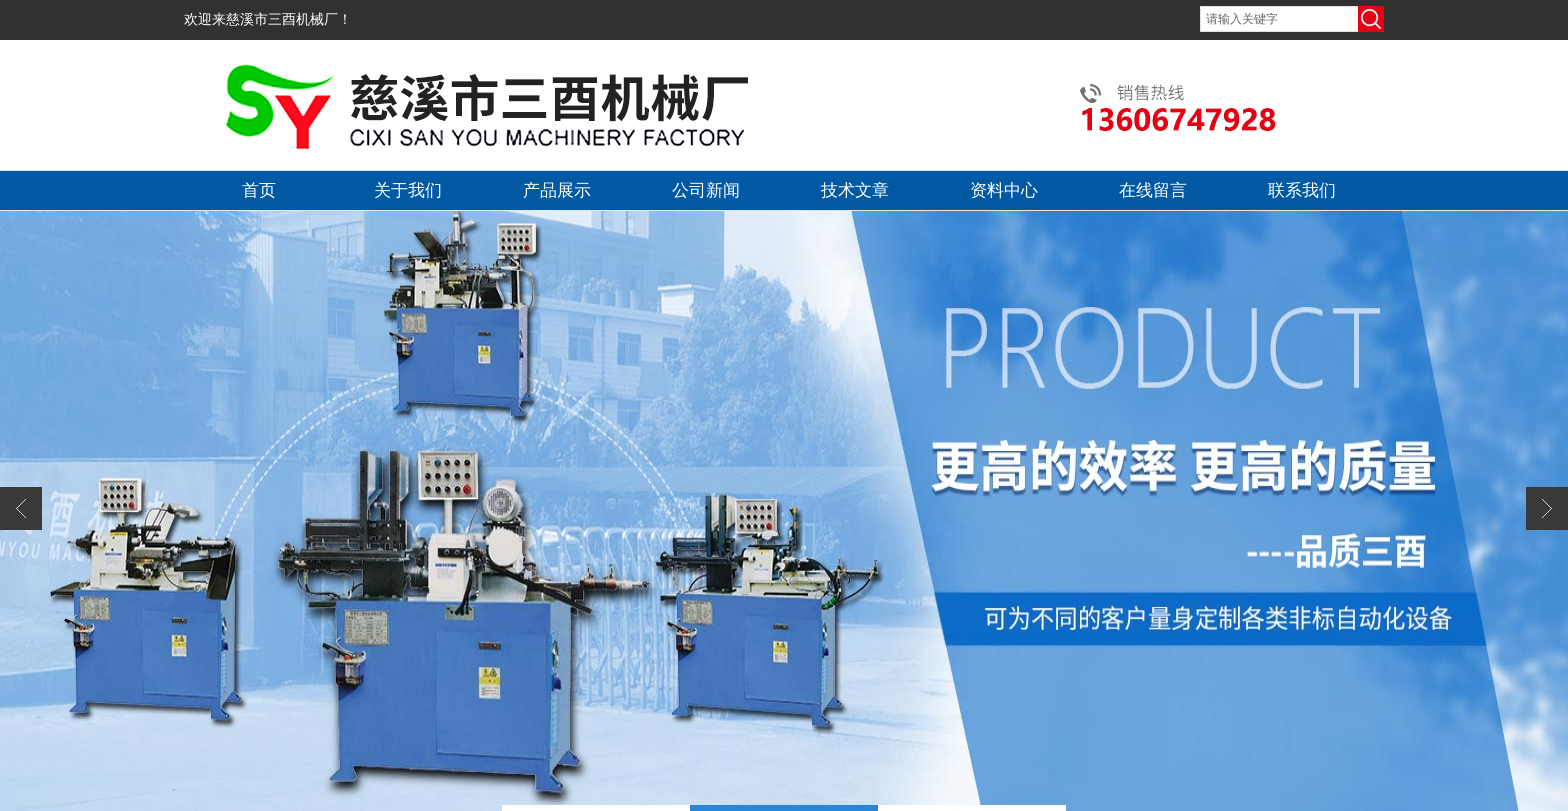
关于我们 (408, 190)
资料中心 (1004, 190)
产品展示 (557, 190)
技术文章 (855, 190)
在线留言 (1153, 190)
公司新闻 (706, 190)
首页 (259, 190)
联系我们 (1302, 190)
